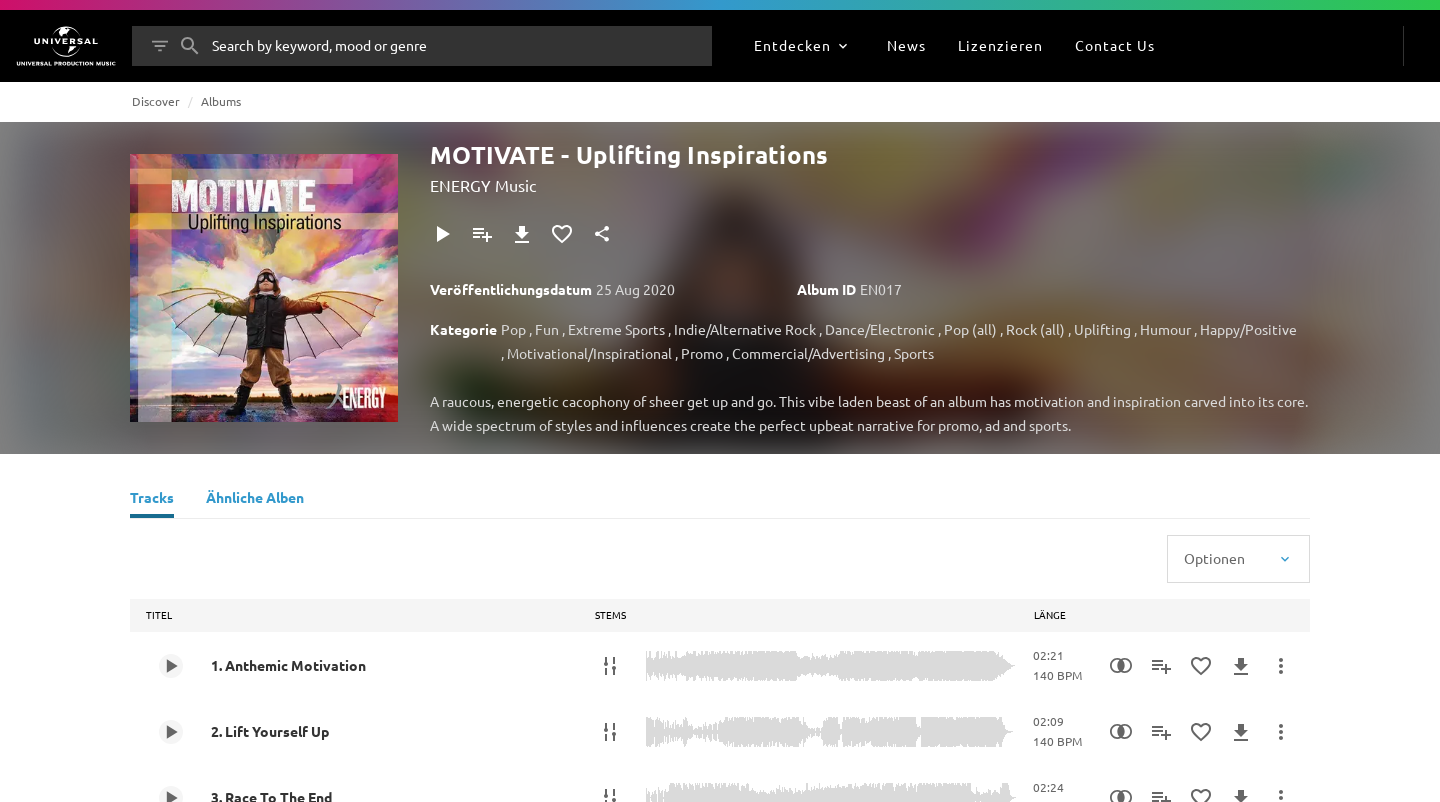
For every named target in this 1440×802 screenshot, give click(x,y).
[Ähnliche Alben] (255, 500)
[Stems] (610, 666)
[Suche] (190, 46)
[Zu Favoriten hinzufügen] (562, 234)
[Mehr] (1281, 666)
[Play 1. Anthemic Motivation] (171, 666)
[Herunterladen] (522, 234)
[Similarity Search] (1121, 666)
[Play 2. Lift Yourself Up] (171, 732)
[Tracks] (152, 500)
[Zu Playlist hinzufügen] (482, 234)
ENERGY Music (483, 185)
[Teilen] (602, 234)
